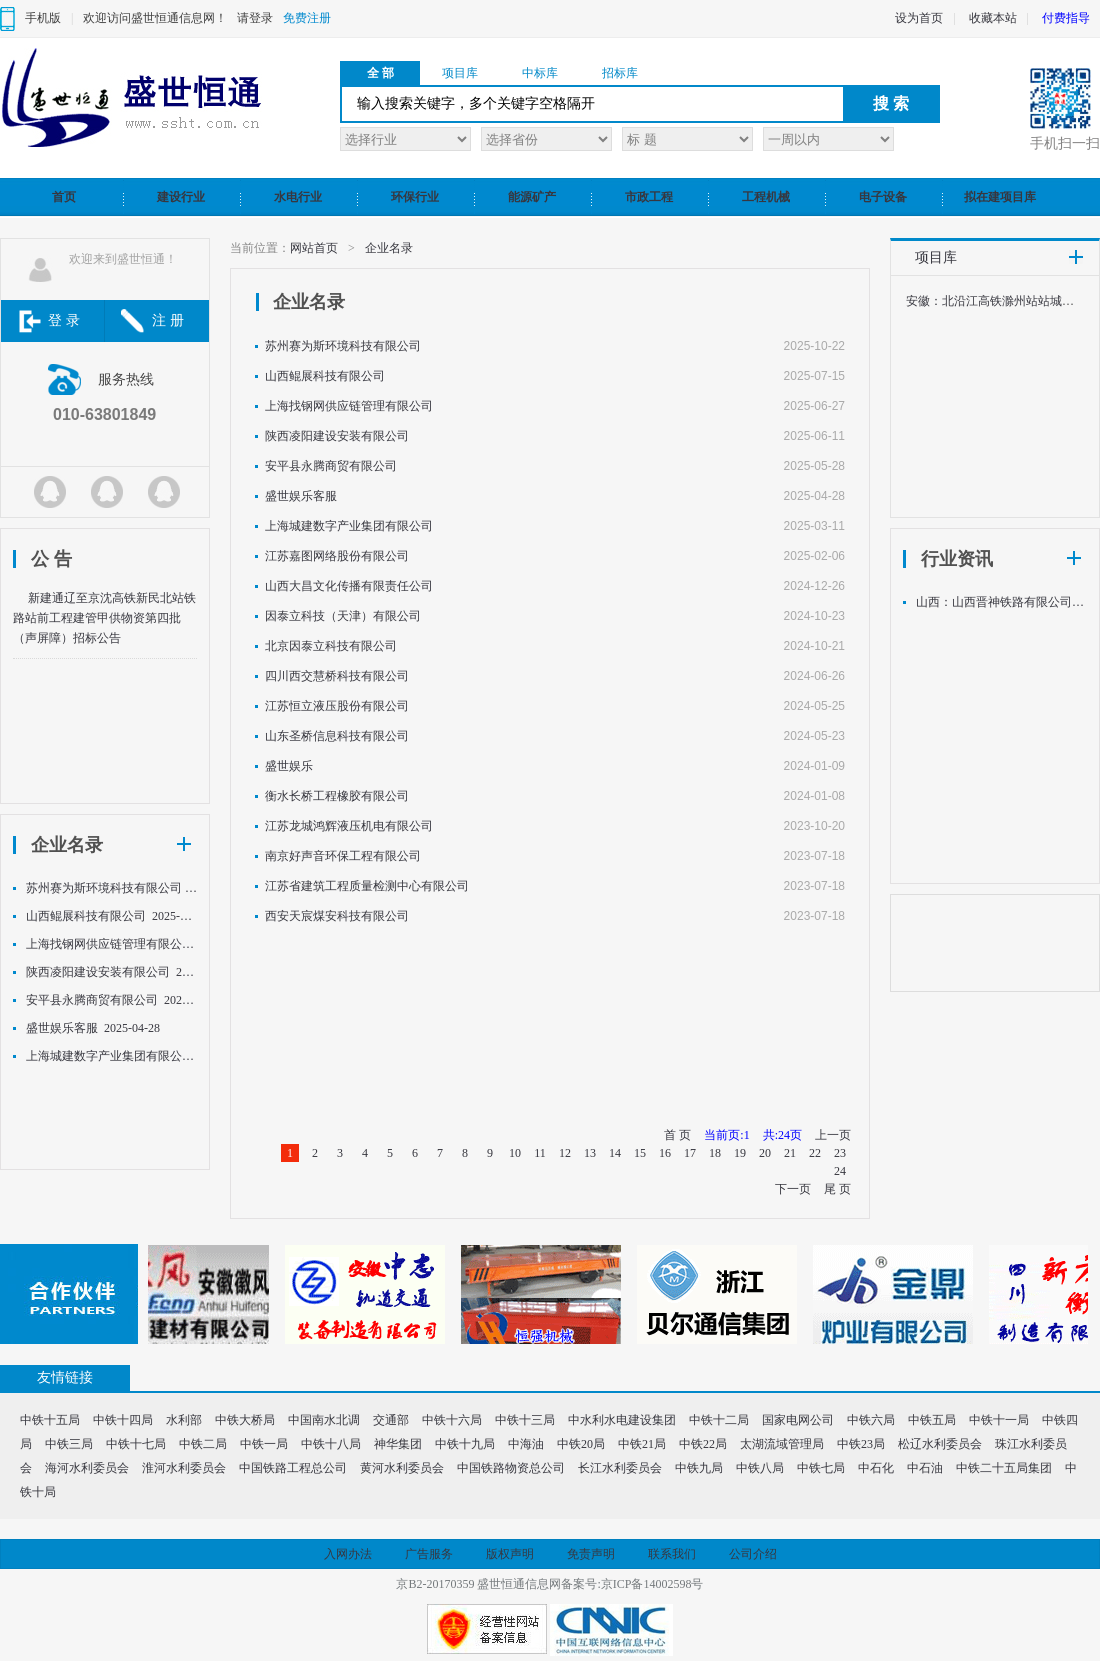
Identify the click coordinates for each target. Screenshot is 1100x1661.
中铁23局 (861, 1444)
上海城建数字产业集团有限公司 (349, 526)
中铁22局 (703, 1444)
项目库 (460, 73)
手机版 (43, 18)
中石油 (925, 1468)
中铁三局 (69, 1444)
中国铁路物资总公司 (511, 1468)
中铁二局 (203, 1444)
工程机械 (766, 197)
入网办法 (348, 1554)
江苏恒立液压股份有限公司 (337, 706)
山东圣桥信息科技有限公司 (337, 736)
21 (790, 1153)
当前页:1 (726, 1135)
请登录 (255, 18)
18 (715, 1153)
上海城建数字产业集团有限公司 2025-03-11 (111, 1056)
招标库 (620, 73)
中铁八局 (760, 1468)
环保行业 (415, 197)
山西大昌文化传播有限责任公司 (349, 586)
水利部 (184, 1420)
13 (590, 1153)
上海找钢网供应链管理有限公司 (349, 406)
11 (540, 1153)
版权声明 (510, 1554)
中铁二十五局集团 (1004, 1468)
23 (840, 1153)
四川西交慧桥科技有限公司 (337, 676)
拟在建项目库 (1000, 197)
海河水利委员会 (87, 1468)
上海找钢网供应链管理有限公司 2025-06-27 (111, 944)
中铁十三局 (525, 1420)
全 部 (380, 73)
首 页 (677, 1135)
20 (765, 1153)
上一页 (833, 1135)
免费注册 (307, 18)
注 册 (168, 320)
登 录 (64, 320)
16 (665, 1153)
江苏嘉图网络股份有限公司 (337, 556)
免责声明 (591, 1554)
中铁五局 (932, 1420)
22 (815, 1153)
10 (515, 1153)
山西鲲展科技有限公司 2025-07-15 (111, 916)
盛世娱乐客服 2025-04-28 (93, 1028)
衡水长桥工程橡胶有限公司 (337, 796)
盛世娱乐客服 (301, 496)
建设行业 (181, 197)
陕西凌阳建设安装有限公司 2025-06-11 (111, 972)
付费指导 (1066, 18)
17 (690, 1153)
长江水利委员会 (620, 1468)
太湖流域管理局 (782, 1444)
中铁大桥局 (245, 1420)
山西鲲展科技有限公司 (325, 376)
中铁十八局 (331, 1444)
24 (840, 1171)
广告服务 (429, 1554)
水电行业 (298, 197)
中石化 (876, 1468)
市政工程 (649, 197)
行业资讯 (957, 559)
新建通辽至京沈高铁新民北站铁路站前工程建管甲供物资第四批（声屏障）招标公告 (104, 618)
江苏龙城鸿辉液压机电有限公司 (349, 826)
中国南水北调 (324, 1420)
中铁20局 (581, 1444)
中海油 (526, 1444)
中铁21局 (642, 1444)
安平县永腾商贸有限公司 (331, 466)
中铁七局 (821, 1468)
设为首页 (919, 18)
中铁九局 (699, 1468)
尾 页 (837, 1189)
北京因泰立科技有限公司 (331, 646)
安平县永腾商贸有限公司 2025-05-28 (111, 1000)
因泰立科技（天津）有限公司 (343, 616)
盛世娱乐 (289, 766)
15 (640, 1153)
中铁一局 (264, 1444)
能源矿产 (532, 197)
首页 (64, 197)
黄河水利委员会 (402, 1468)
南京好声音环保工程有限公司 (343, 856)
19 (740, 1153)
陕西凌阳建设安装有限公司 (337, 436)
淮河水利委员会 (184, 1468)
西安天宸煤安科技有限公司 (337, 916)
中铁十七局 (136, 1444)
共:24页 (782, 1135)
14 (615, 1153)
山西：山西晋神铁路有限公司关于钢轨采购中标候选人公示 (1001, 602)
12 (565, 1153)
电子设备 (883, 197)
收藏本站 (993, 18)
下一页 (793, 1189)
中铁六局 (871, 1420)
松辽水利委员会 (940, 1444)
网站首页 (314, 248)
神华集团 (398, 1444)
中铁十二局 (719, 1420)
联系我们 (672, 1554)
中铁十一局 (999, 1420)
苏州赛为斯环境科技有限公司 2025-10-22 (111, 888)
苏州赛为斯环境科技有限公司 (343, 346)
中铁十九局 (465, 1444)
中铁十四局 (123, 1420)
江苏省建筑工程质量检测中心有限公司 (367, 886)
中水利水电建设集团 (622, 1420)
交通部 (391, 1420)
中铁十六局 (452, 1420)
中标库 (540, 73)
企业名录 (67, 845)
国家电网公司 (798, 1420)
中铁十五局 (50, 1420)
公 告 (51, 559)
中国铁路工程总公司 (293, 1468)
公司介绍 (753, 1554)
